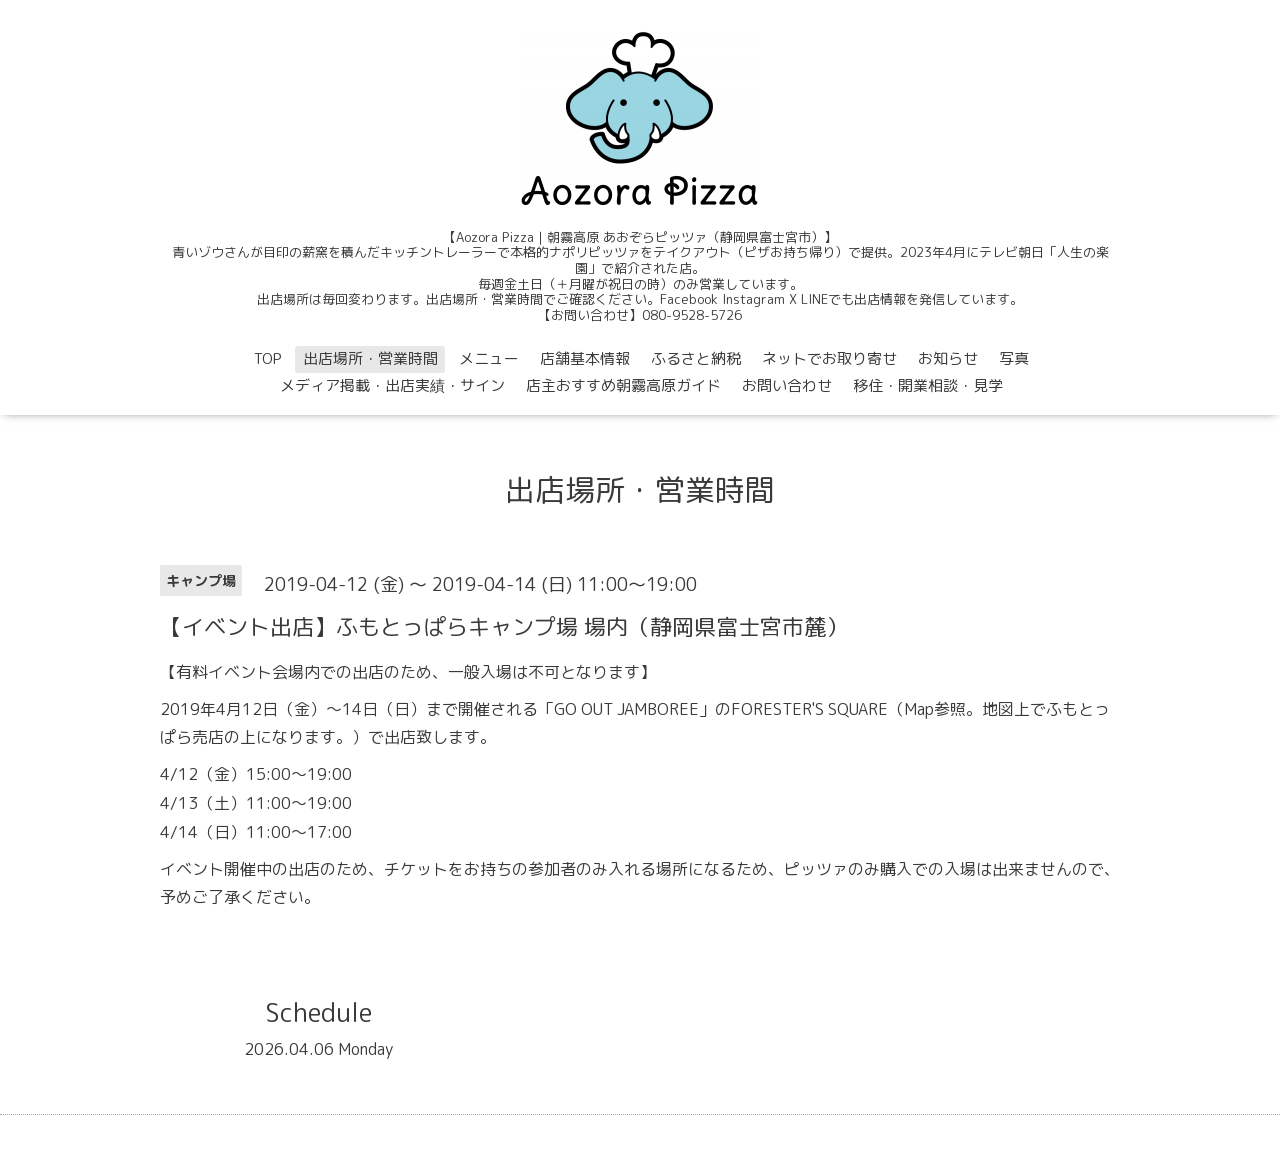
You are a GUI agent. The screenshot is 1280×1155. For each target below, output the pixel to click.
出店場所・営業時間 (370, 358)
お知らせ (948, 358)
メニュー (489, 358)
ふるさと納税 (696, 358)
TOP (268, 358)
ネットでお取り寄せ (829, 358)
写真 (1014, 358)
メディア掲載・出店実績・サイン (392, 385)
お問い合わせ (787, 385)
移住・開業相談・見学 (928, 385)
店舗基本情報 (585, 358)
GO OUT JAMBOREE (626, 709)
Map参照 (935, 709)
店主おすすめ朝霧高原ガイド (623, 385)
